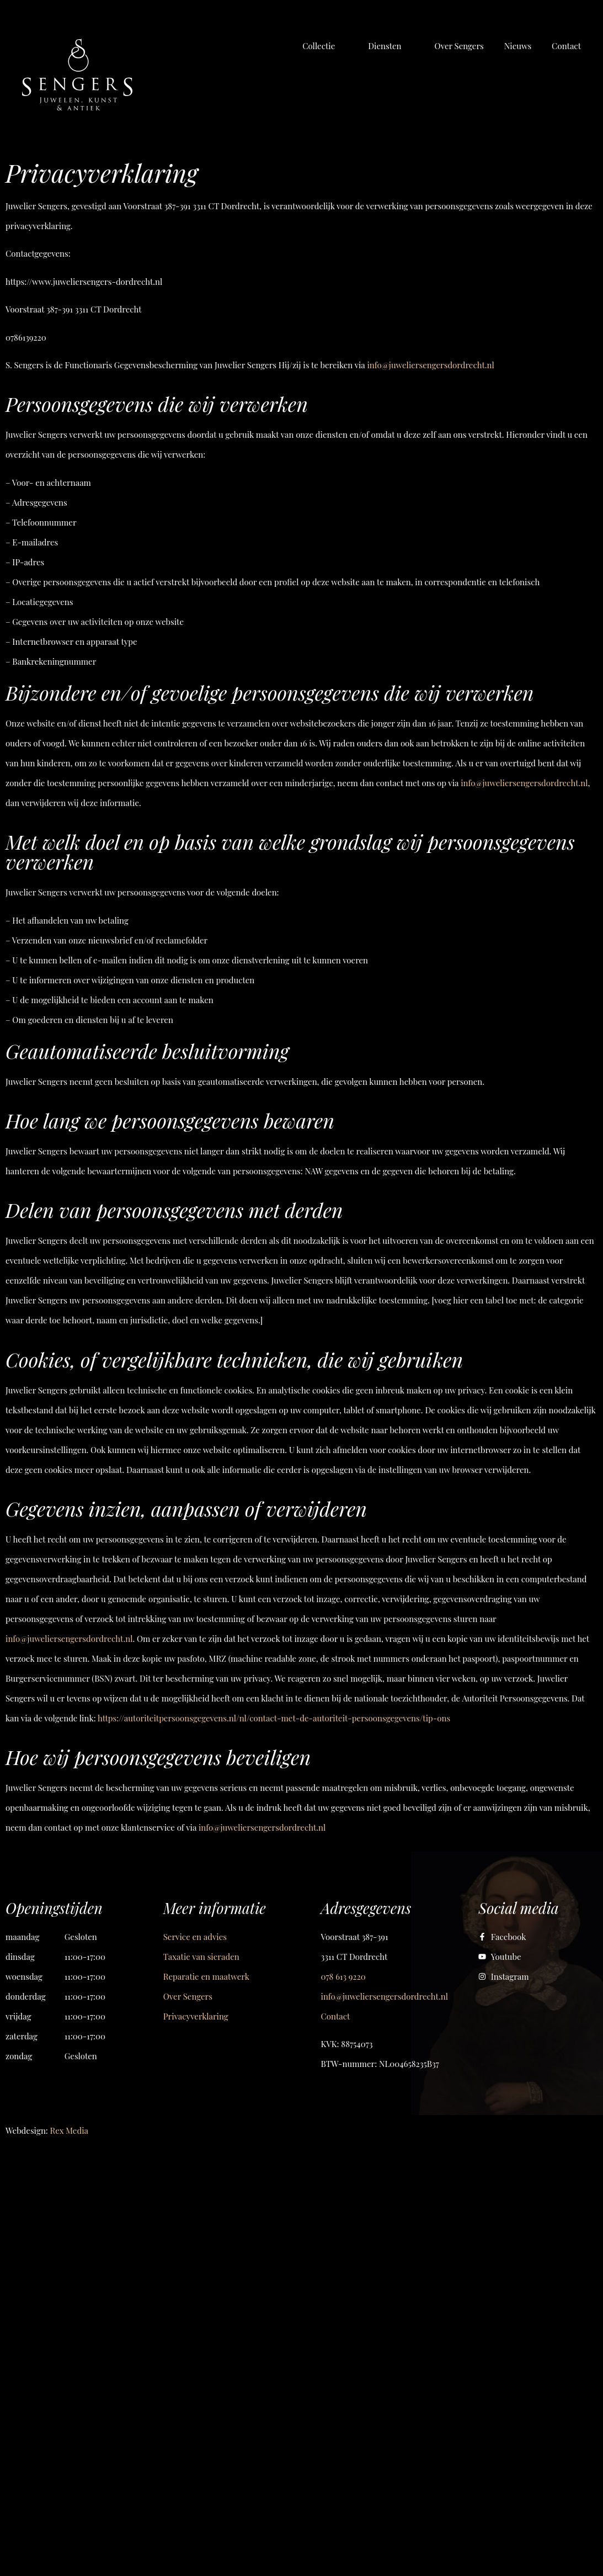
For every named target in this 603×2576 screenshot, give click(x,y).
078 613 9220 (343, 1976)
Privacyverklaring (195, 2016)
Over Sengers (187, 1996)
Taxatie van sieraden (201, 1956)
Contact (335, 2016)
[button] (325, 46)
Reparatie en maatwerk (206, 1976)
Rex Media (69, 2130)
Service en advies (195, 1936)
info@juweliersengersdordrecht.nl (384, 1996)
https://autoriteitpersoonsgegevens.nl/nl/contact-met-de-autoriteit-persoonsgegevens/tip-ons (274, 1718)
